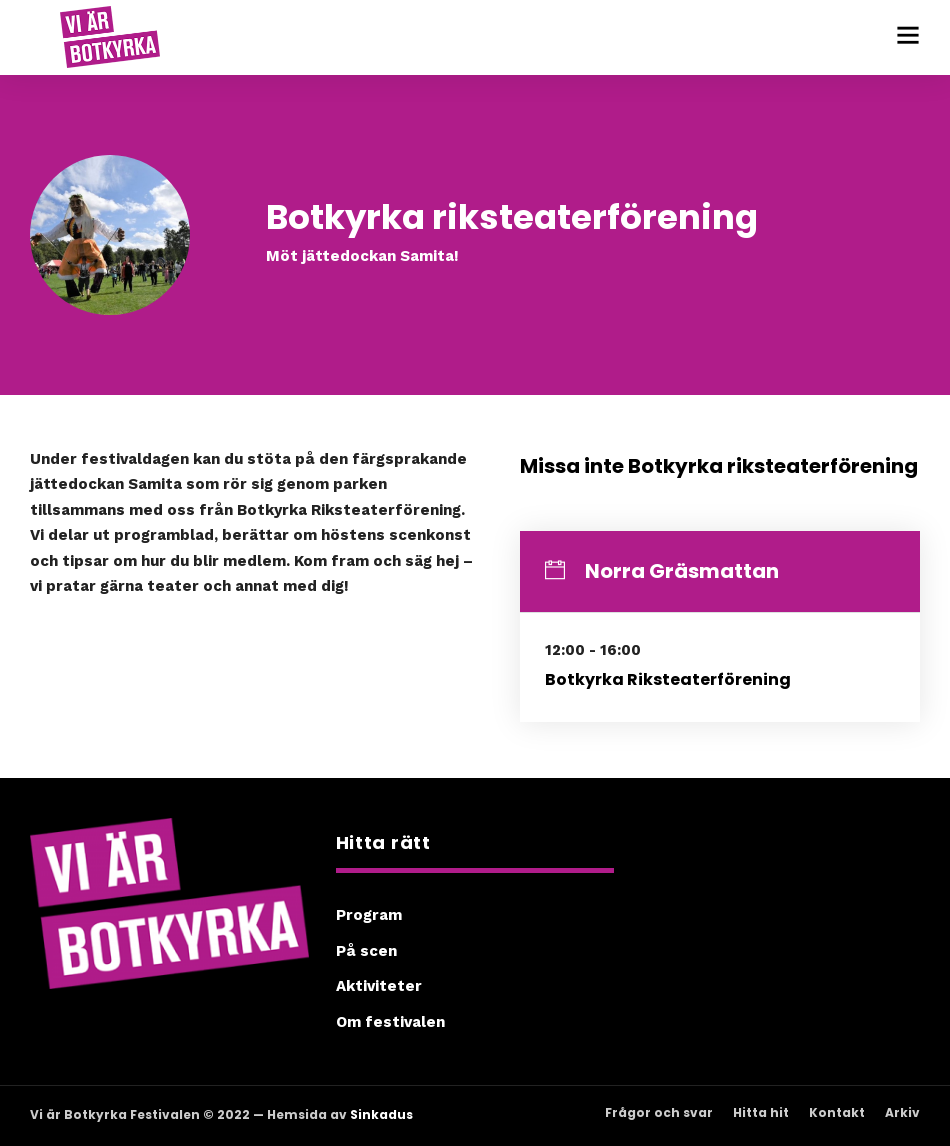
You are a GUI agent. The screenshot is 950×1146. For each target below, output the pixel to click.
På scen (366, 951)
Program (369, 915)
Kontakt (837, 1112)
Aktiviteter (379, 986)
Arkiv (902, 1112)
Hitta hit (761, 1112)
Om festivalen (390, 1022)
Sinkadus (381, 1114)
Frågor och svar (659, 1112)
